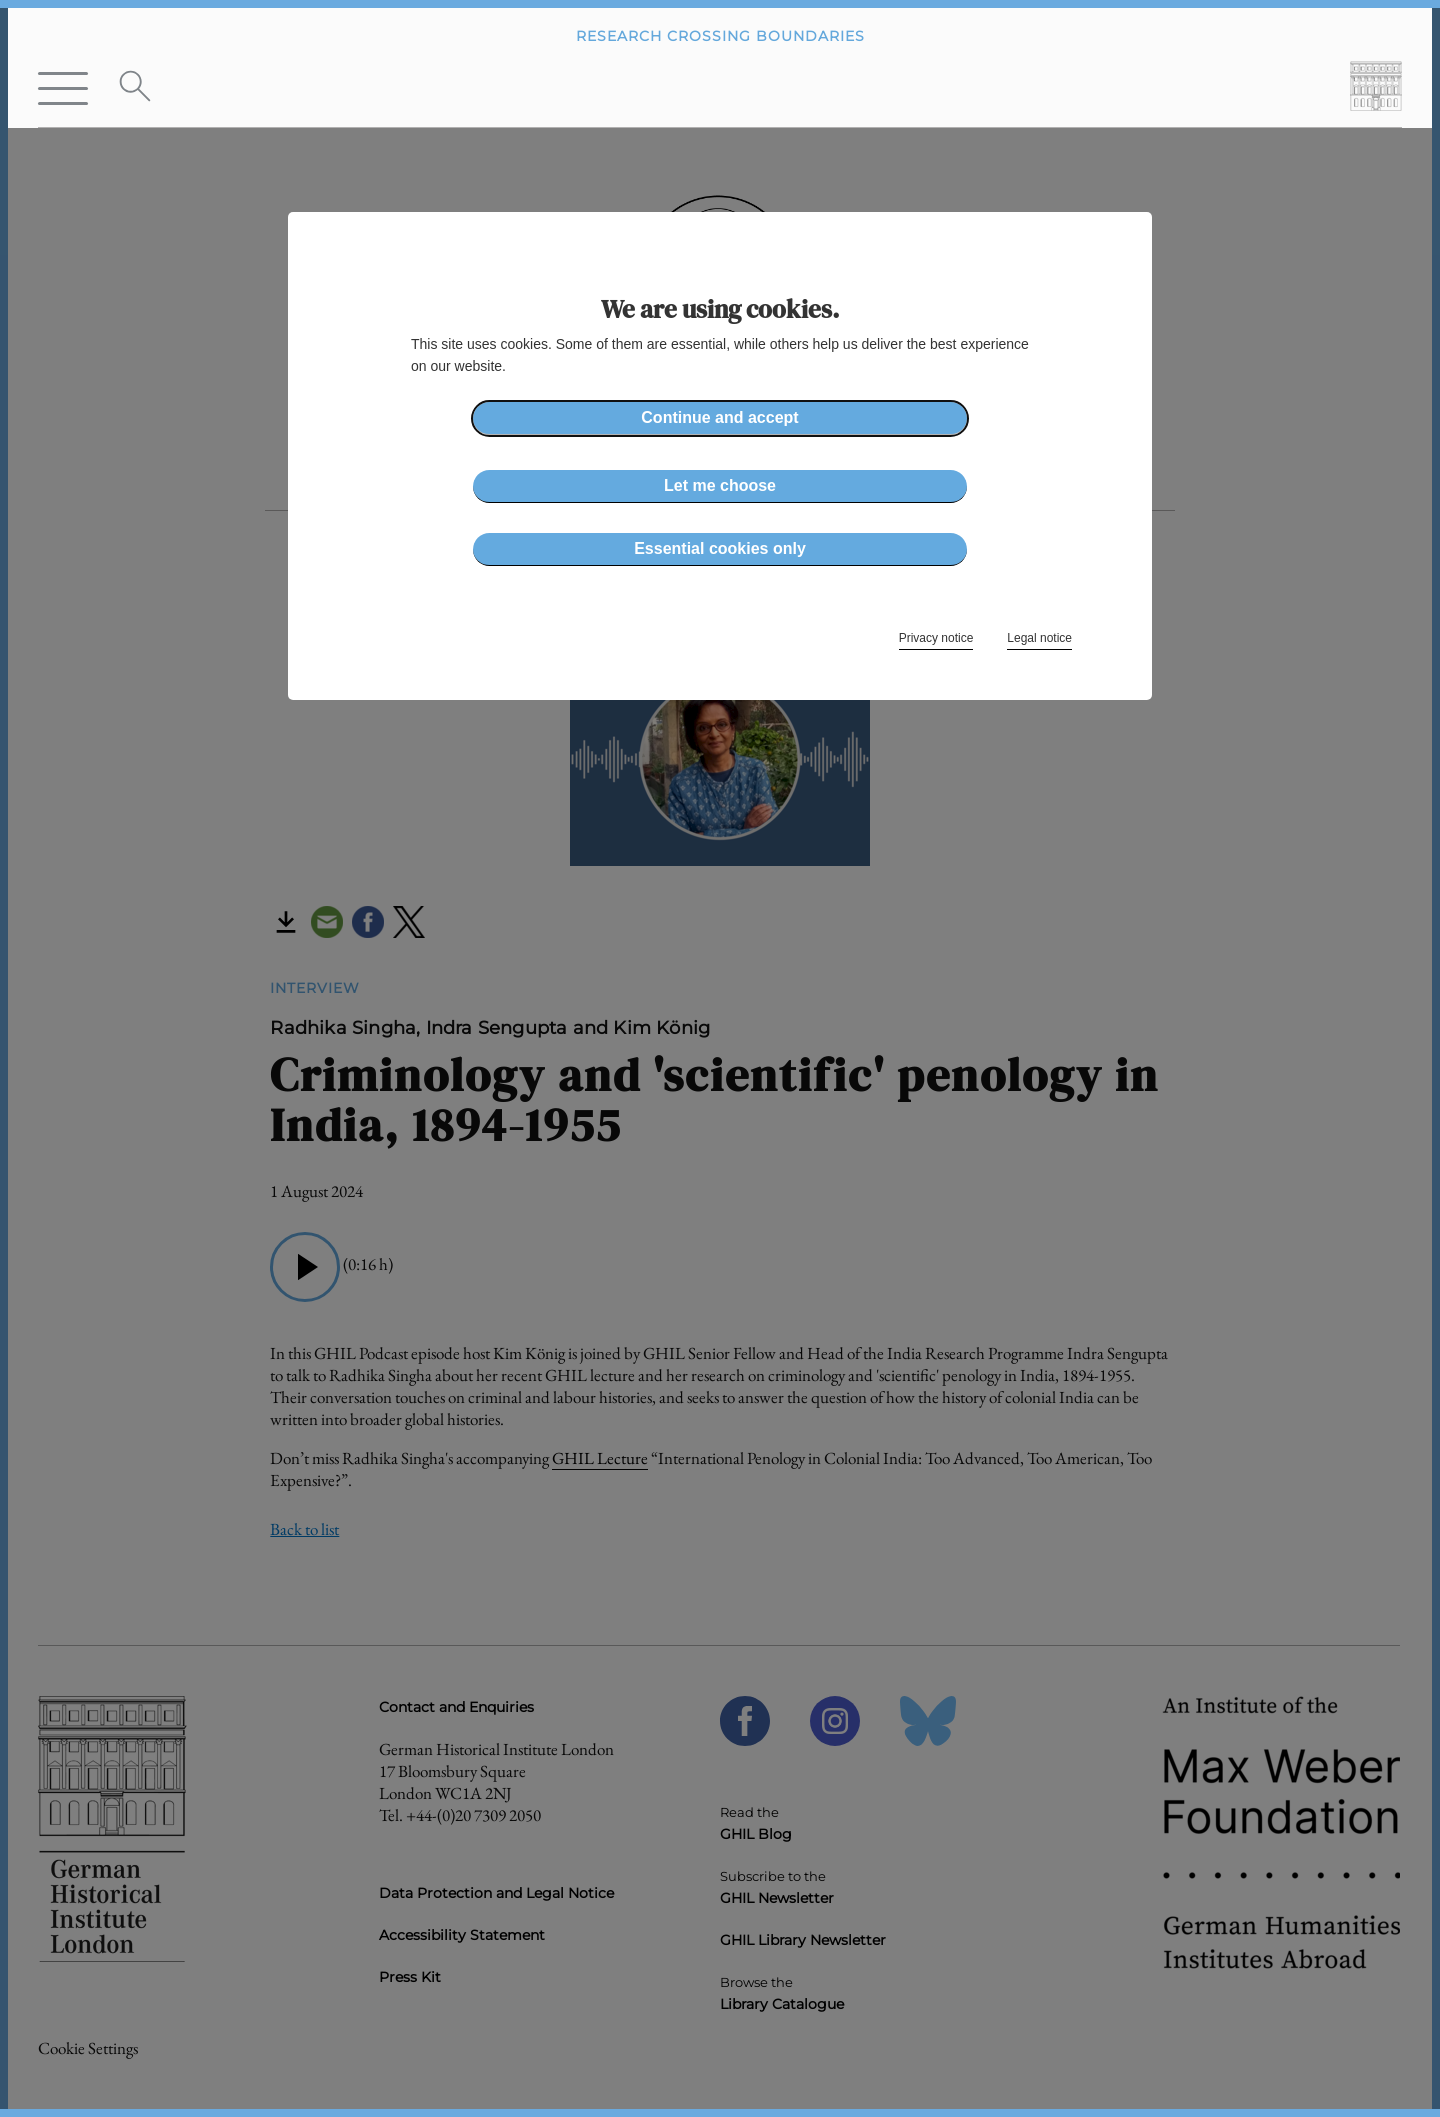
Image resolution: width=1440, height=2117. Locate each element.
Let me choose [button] (720, 485)
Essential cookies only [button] (720, 548)
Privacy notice (936, 638)
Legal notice (1039, 638)
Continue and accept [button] (719, 417)
